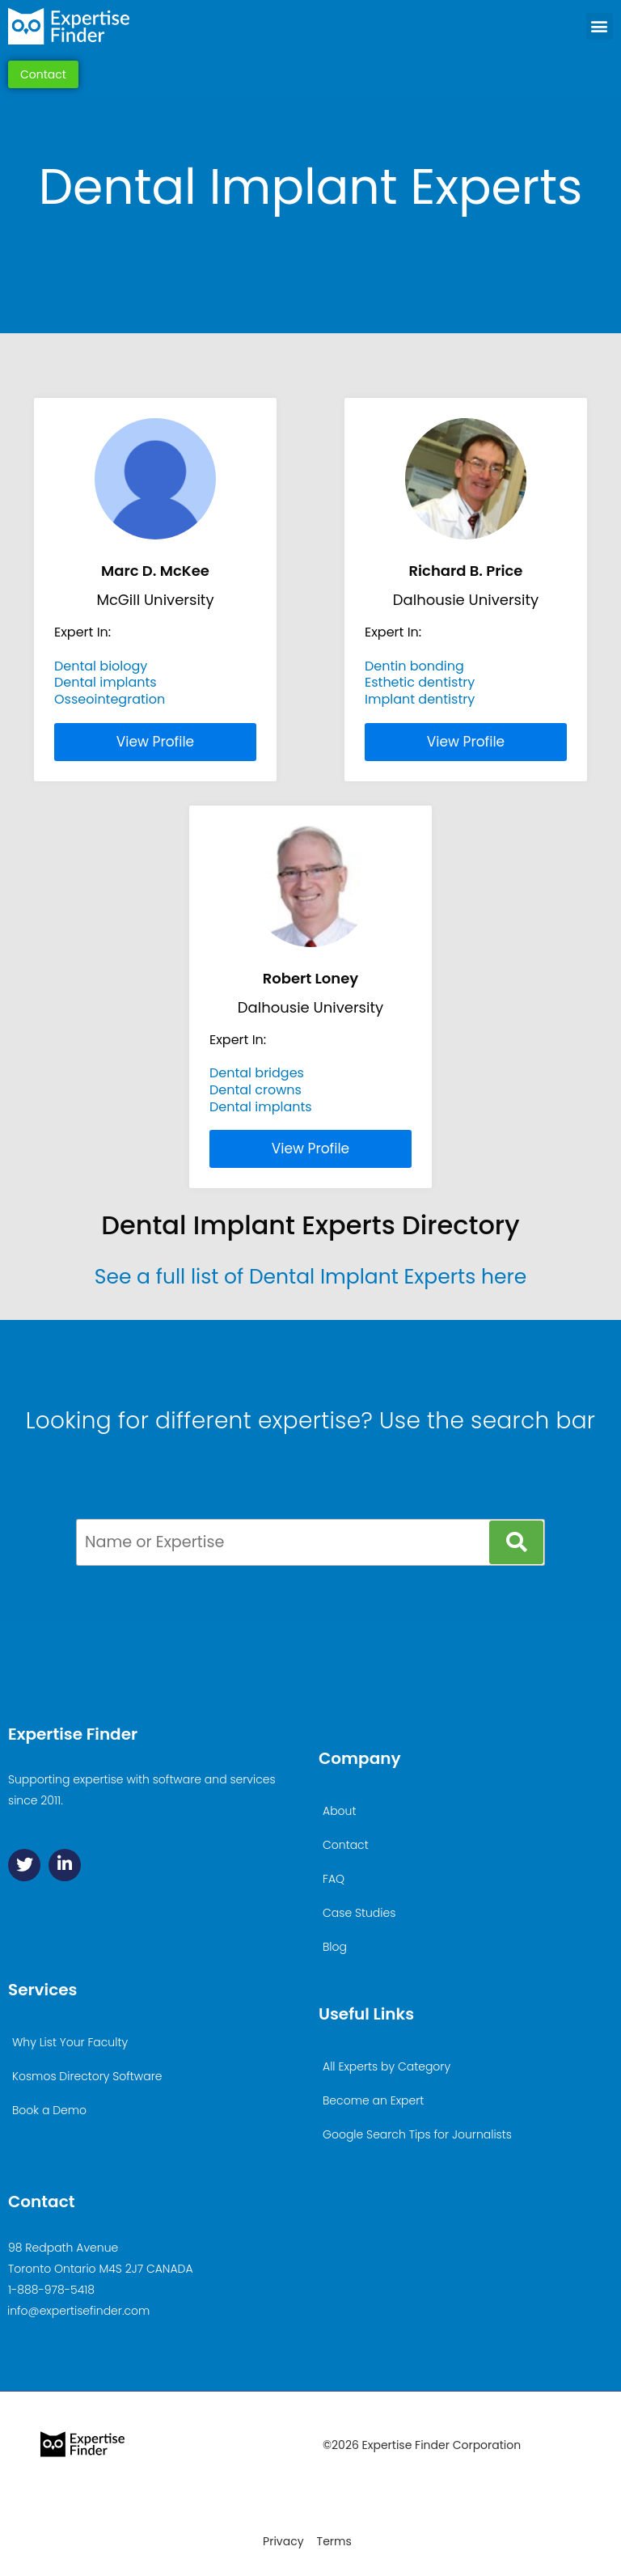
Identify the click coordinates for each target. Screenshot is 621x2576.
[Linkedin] (65, 1865)
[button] (599, 26)
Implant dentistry (420, 699)
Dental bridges (256, 1073)
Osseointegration (109, 699)
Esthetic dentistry (420, 682)
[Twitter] (24, 1865)
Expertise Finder (72, 1734)
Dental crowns (255, 1090)
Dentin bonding (414, 666)
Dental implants (105, 682)
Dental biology (100, 666)
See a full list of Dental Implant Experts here (310, 1277)
